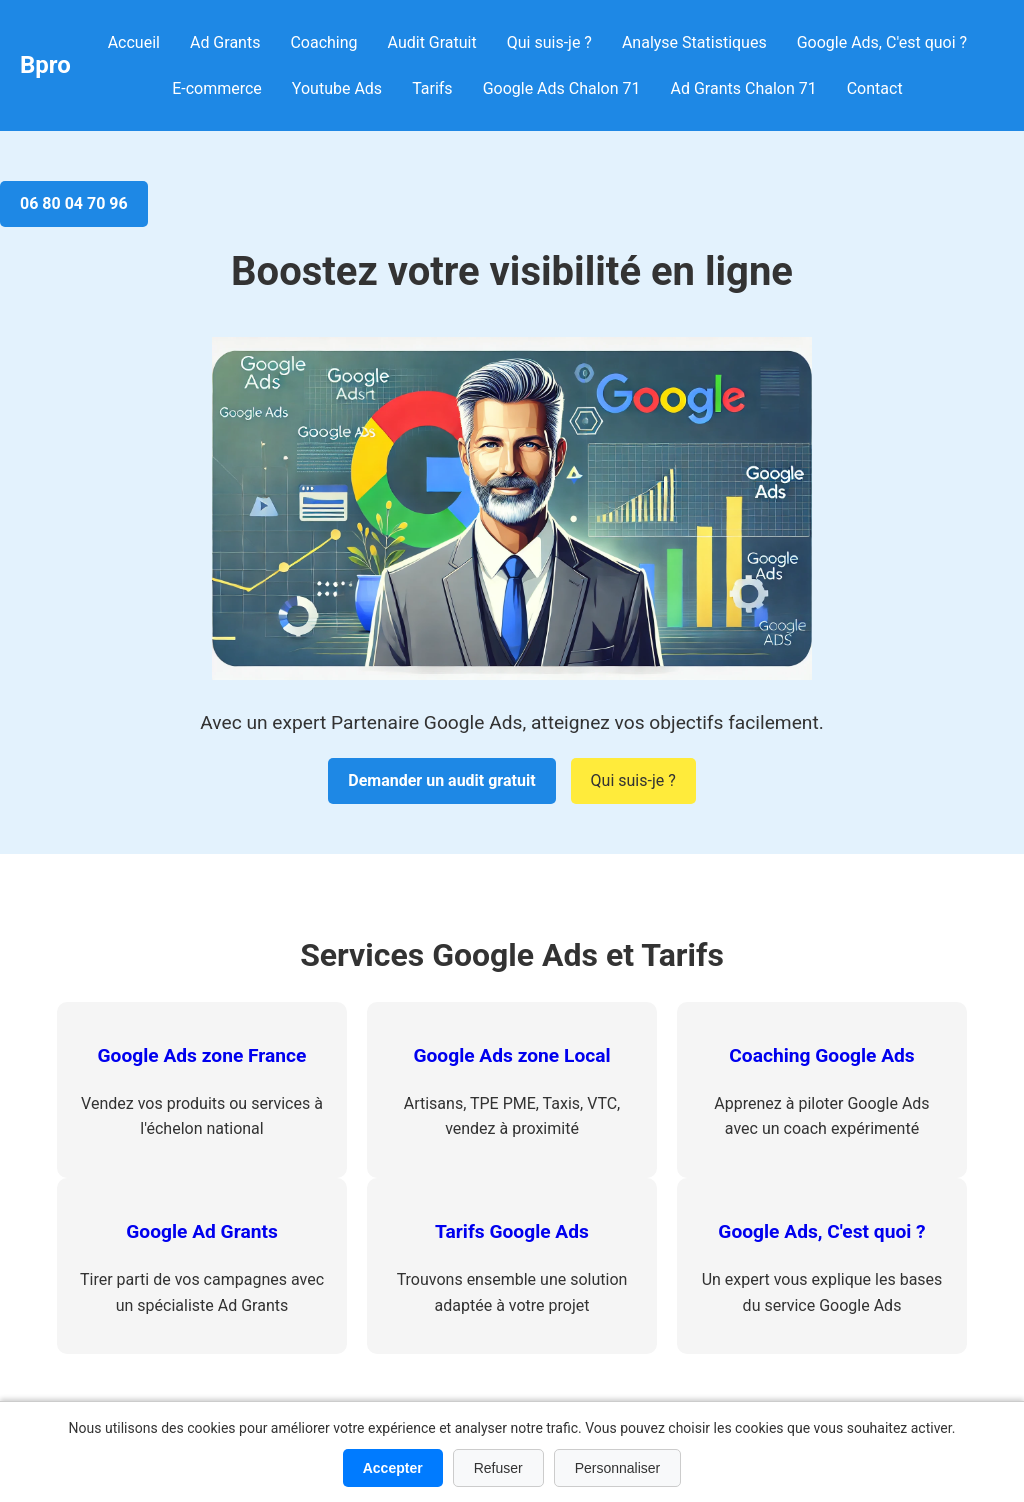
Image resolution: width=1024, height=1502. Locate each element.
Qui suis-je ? (549, 42)
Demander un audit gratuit (441, 780)
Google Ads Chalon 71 (562, 88)
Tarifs (432, 88)
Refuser (498, 1468)
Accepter (393, 1468)
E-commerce (217, 88)
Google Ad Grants (202, 1231)
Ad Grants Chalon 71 (744, 88)
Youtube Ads (337, 88)
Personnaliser (618, 1468)
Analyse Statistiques (694, 42)
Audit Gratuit (432, 42)
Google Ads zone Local (511, 1055)
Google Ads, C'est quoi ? (882, 42)
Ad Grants (225, 42)
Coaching (323, 42)
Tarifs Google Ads (512, 1231)
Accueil (134, 42)
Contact (875, 88)
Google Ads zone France (202, 1055)
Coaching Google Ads (821, 1055)
